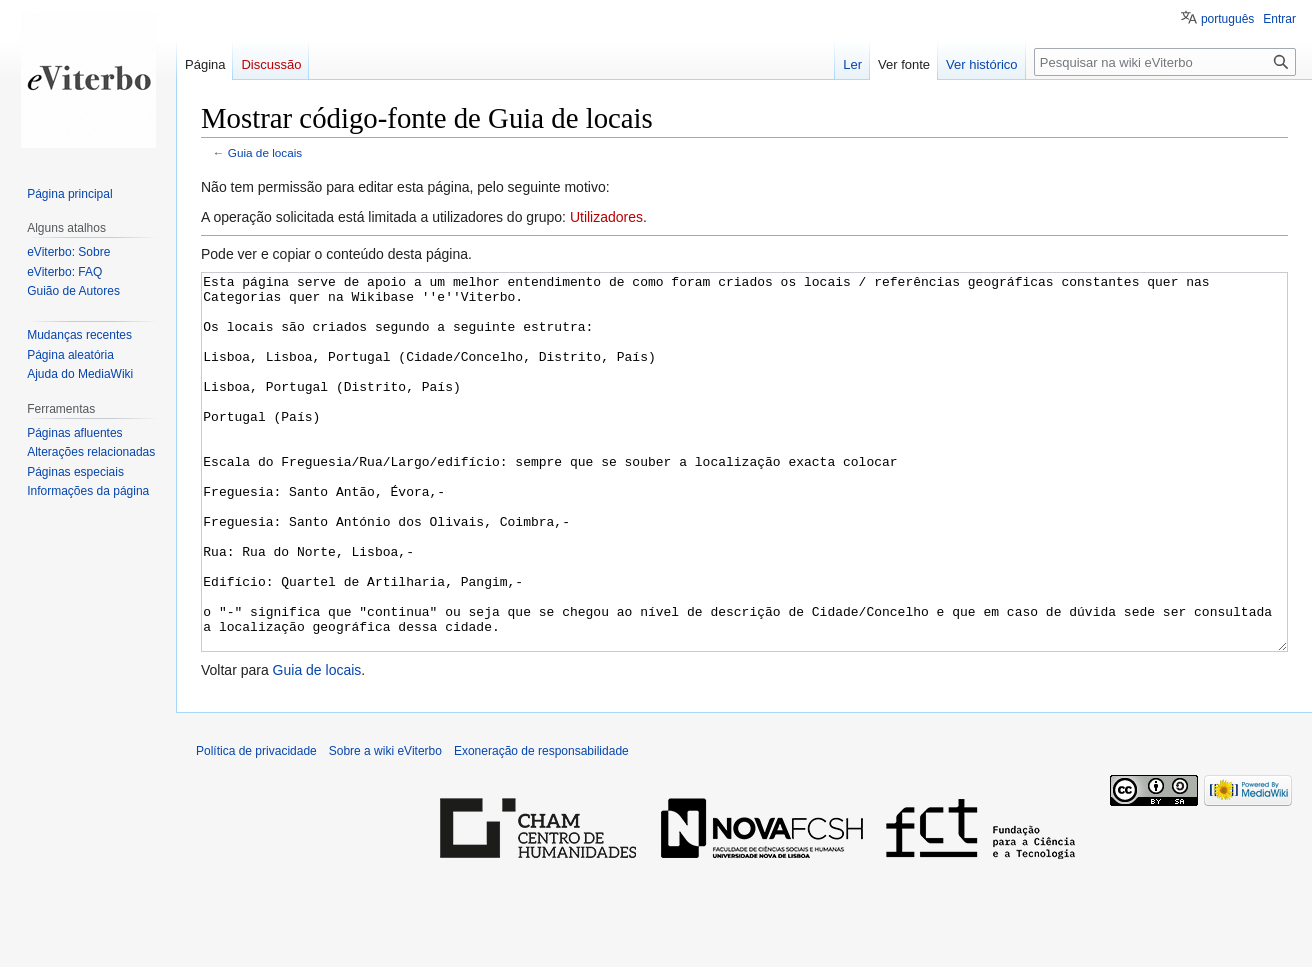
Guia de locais (265, 152)
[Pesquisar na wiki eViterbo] (1165, 62)
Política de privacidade (256, 826)
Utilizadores (606, 217)
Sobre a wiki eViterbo (385, 826)
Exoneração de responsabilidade (541, 826)
